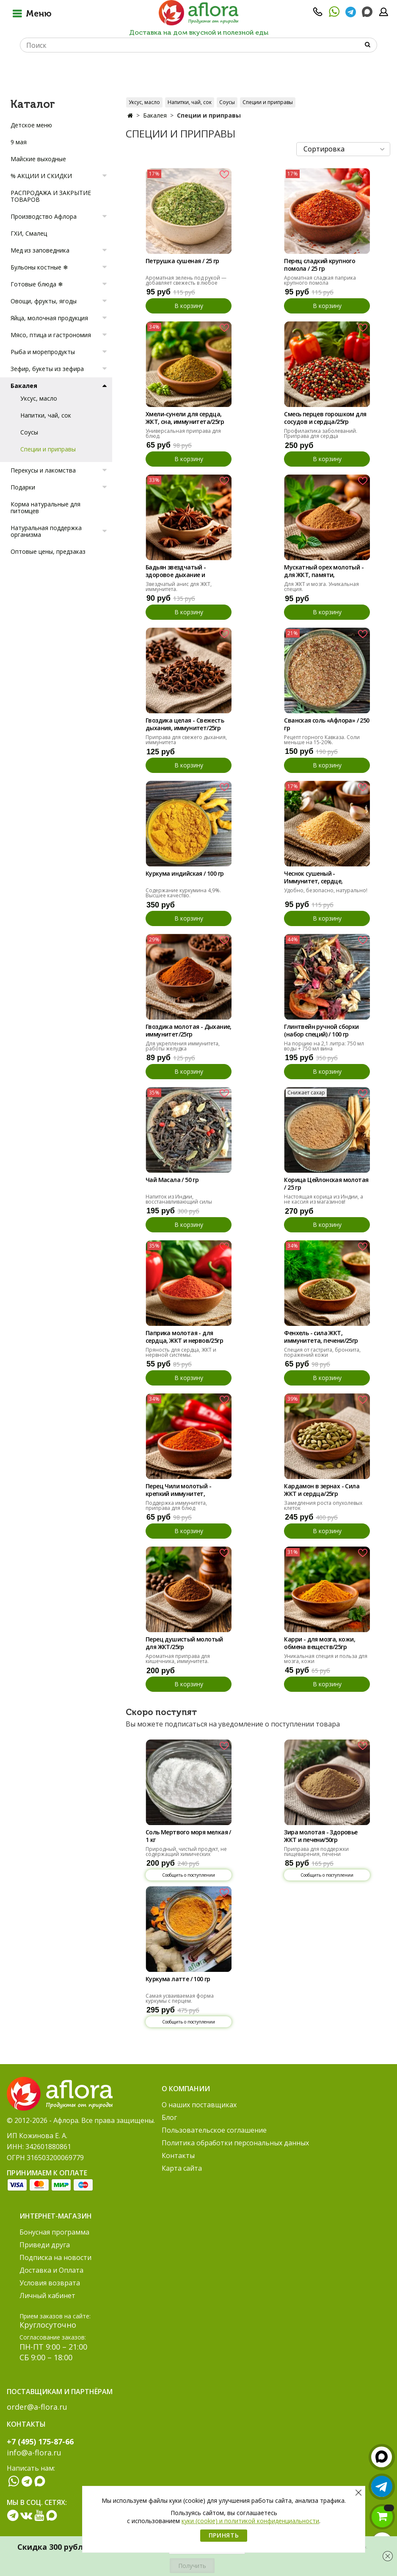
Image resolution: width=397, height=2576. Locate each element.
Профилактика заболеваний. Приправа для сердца (320, 433)
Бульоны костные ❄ (39, 267)
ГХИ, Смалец (29, 233)
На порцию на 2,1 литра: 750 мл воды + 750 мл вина (324, 1046)
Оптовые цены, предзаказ (48, 551)
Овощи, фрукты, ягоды (44, 301)
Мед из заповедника (40, 250)
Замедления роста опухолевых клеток (323, 1505)
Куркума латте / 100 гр (178, 1979)
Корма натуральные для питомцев (45, 507)
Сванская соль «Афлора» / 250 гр (326, 724)
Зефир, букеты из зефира (47, 369)
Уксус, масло (144, 102)
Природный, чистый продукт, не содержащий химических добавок (186, 1854)
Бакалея (155, 115)
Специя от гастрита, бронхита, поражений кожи (322, 1352)
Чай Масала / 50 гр (172, 1180)
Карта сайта (182, 2168)
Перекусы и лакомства (43, 470)
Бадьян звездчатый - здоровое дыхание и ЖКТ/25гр (176, 572)
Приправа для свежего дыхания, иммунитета (186, 740)
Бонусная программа (54, 2232)
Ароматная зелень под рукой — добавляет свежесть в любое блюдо (186, 282)
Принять (224, 2535)
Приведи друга (44, 2245)
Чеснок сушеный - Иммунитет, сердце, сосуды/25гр (313, 878)
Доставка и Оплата (51, 2270)
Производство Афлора (44, 216)
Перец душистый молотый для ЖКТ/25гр (184, 1643)
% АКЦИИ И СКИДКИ (41, 176)
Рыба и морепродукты (43, 352)
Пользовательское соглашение (214, 2130)
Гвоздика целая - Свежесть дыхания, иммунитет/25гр (185, 724)
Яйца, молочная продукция (49, 318)
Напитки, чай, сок (190, 102)
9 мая (19, 142)
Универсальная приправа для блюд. (183, 433)
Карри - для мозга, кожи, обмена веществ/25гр (319, 1643)
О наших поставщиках (199, 2104)
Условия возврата (49, 2283)
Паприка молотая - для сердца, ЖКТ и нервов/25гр (184, 1336)
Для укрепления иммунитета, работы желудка (183, 1046)
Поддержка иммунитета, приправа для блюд (176, 1505)
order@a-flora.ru (37, 2407)
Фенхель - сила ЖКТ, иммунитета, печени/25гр (321, 1336)
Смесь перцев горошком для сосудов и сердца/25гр (325, 418)
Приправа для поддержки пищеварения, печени (316, 1851)
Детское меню (31, 125)
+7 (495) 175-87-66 (40, 2441)
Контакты (178, 2155)
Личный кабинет (47, 2295)
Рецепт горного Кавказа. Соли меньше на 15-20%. (322, 740)
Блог (169, 2117)
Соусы (227, 102)
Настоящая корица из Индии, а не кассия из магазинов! (323, 1199)
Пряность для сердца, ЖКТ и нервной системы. (181, 1352)
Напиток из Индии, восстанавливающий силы (179, 1199)
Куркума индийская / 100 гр (184, 873)
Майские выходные (38, 159)
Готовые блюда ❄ (37, 284)
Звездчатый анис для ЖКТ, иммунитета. (179, 586)
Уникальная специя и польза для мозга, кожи (325, 1658)
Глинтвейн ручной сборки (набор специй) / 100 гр (321, 1030)
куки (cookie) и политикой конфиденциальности (250, 2521)
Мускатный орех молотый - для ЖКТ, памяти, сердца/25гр (324, 572)
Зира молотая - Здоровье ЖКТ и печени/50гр (320, 1836)
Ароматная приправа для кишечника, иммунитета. (178, 1658)
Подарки (23, 487)
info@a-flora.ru (34, 2452)
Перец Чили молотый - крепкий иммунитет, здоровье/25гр (178, 1490)
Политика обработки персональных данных (235, 2143)
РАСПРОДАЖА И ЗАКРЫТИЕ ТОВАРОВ (51, 196)
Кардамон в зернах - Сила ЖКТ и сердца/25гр (321, 1490)
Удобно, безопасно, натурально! (325, 890)
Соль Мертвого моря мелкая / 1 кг (188, 1836)
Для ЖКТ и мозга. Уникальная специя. (321, 586)
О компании (186, 2088)
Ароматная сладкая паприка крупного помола (320, 280)
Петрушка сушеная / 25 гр (182, 261)
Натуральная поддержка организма (46, 531)
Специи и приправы (268, 102)
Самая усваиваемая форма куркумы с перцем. (180, 1998)
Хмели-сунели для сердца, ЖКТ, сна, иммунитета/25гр (185, 418)
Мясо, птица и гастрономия (51, 335)
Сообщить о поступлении (188, 1875)
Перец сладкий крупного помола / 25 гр (319, 264)
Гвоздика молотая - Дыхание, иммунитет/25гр (189, 1030)
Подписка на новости (55, 2257)
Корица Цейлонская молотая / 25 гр (326, 1183)
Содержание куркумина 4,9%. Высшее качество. (183, 893)
